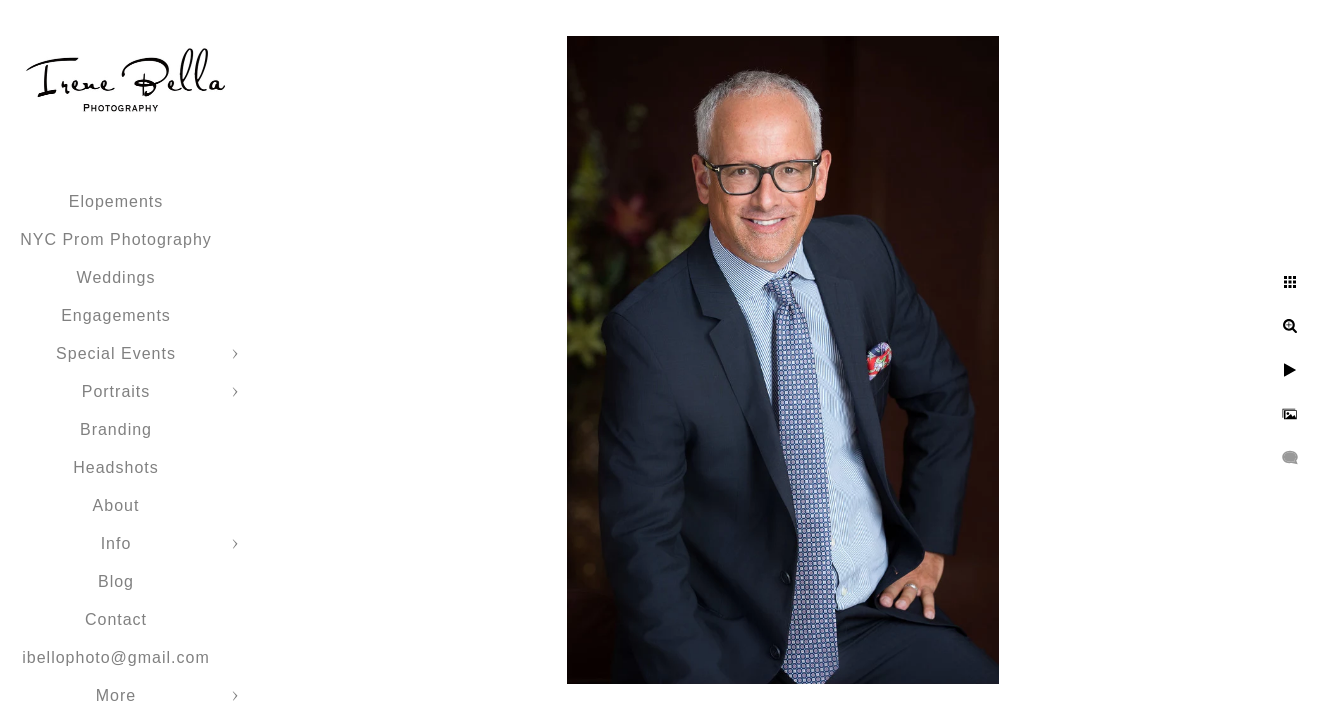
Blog (116, 581)
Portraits (116, 391)
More (116, 695)
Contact (116, 619)
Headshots (116, 467)
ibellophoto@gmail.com (116, 657)
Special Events (116, 353)
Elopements (116, 201)
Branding (116, 429)
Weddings (116, 277)
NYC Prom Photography (116, 239)
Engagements (116, 315)
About (116, 505)
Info (116, 543)
